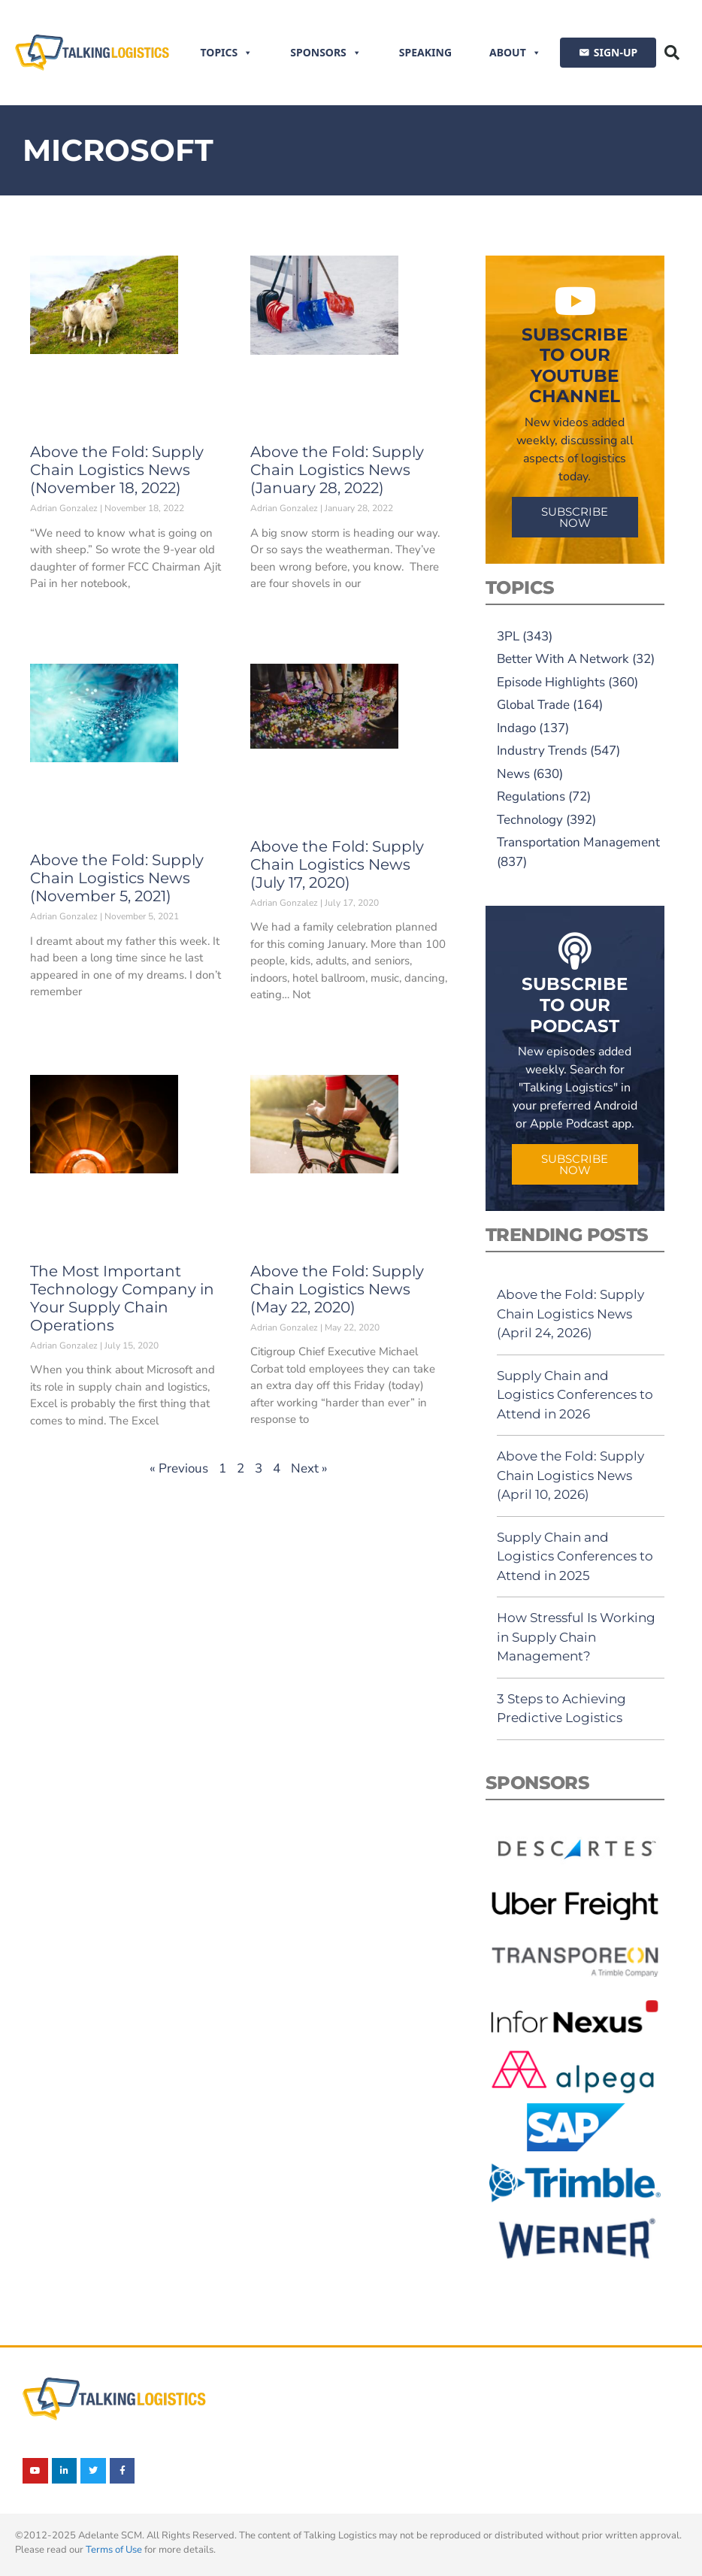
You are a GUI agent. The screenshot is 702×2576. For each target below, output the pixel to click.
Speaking (425, 52)
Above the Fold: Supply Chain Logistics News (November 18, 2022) (117, 470)
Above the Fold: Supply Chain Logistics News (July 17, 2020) (337, 864)
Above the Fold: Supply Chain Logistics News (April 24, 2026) (570, 1313)
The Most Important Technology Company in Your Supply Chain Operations (122, 1298)
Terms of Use (114, 2549)
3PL (508, 636)
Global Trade (533, 704)
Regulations (531, 796)
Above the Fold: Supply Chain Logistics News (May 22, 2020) (337, 1289)
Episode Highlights (551, 682)
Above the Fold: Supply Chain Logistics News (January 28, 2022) (337, 470)
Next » (309, 1468)
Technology (530, 819)
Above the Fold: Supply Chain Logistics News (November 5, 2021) (117, 878)
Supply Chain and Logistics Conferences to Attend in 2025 (575, 1556)
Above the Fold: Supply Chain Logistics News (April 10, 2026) (570, 1475)
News (513, 773)
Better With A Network (563, 658)
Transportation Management (578, 842)
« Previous (179, 1468)
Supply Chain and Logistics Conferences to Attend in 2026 (575, 1394)
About (515, 53)
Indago (516, 728)
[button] (672, 53)
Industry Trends (542, 750)
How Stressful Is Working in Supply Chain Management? (576, 1636)
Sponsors (326, 53)
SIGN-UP (615, 52)
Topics (227, 53)
